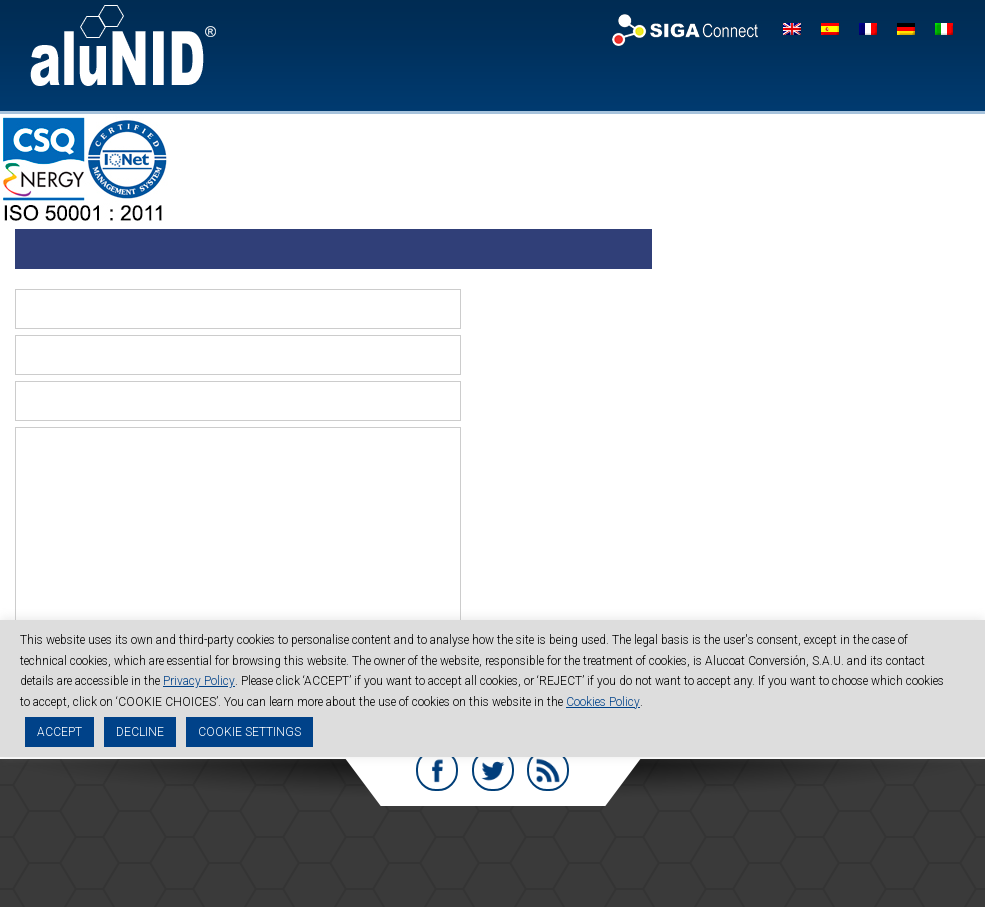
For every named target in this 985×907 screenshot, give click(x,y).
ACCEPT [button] (59, 734)
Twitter (493, 768)
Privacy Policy (389, 855)
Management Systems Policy (526, 873)
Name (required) (526, 310)
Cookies (494, 855)
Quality (726, 81)
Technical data (642, 81)
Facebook (437, 768)
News (785, 81)
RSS (549, 768)
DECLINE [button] (140, 734)
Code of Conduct (605, 855)
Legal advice (270, 855)
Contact (845, 81)
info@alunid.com (694, 837)
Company (489, 81)
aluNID (123, 45)
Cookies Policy (603, 703)
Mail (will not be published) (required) (538, 350)
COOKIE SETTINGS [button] (249, 734)
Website (503, 402)
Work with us (927, 81)
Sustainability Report (756, 855)
